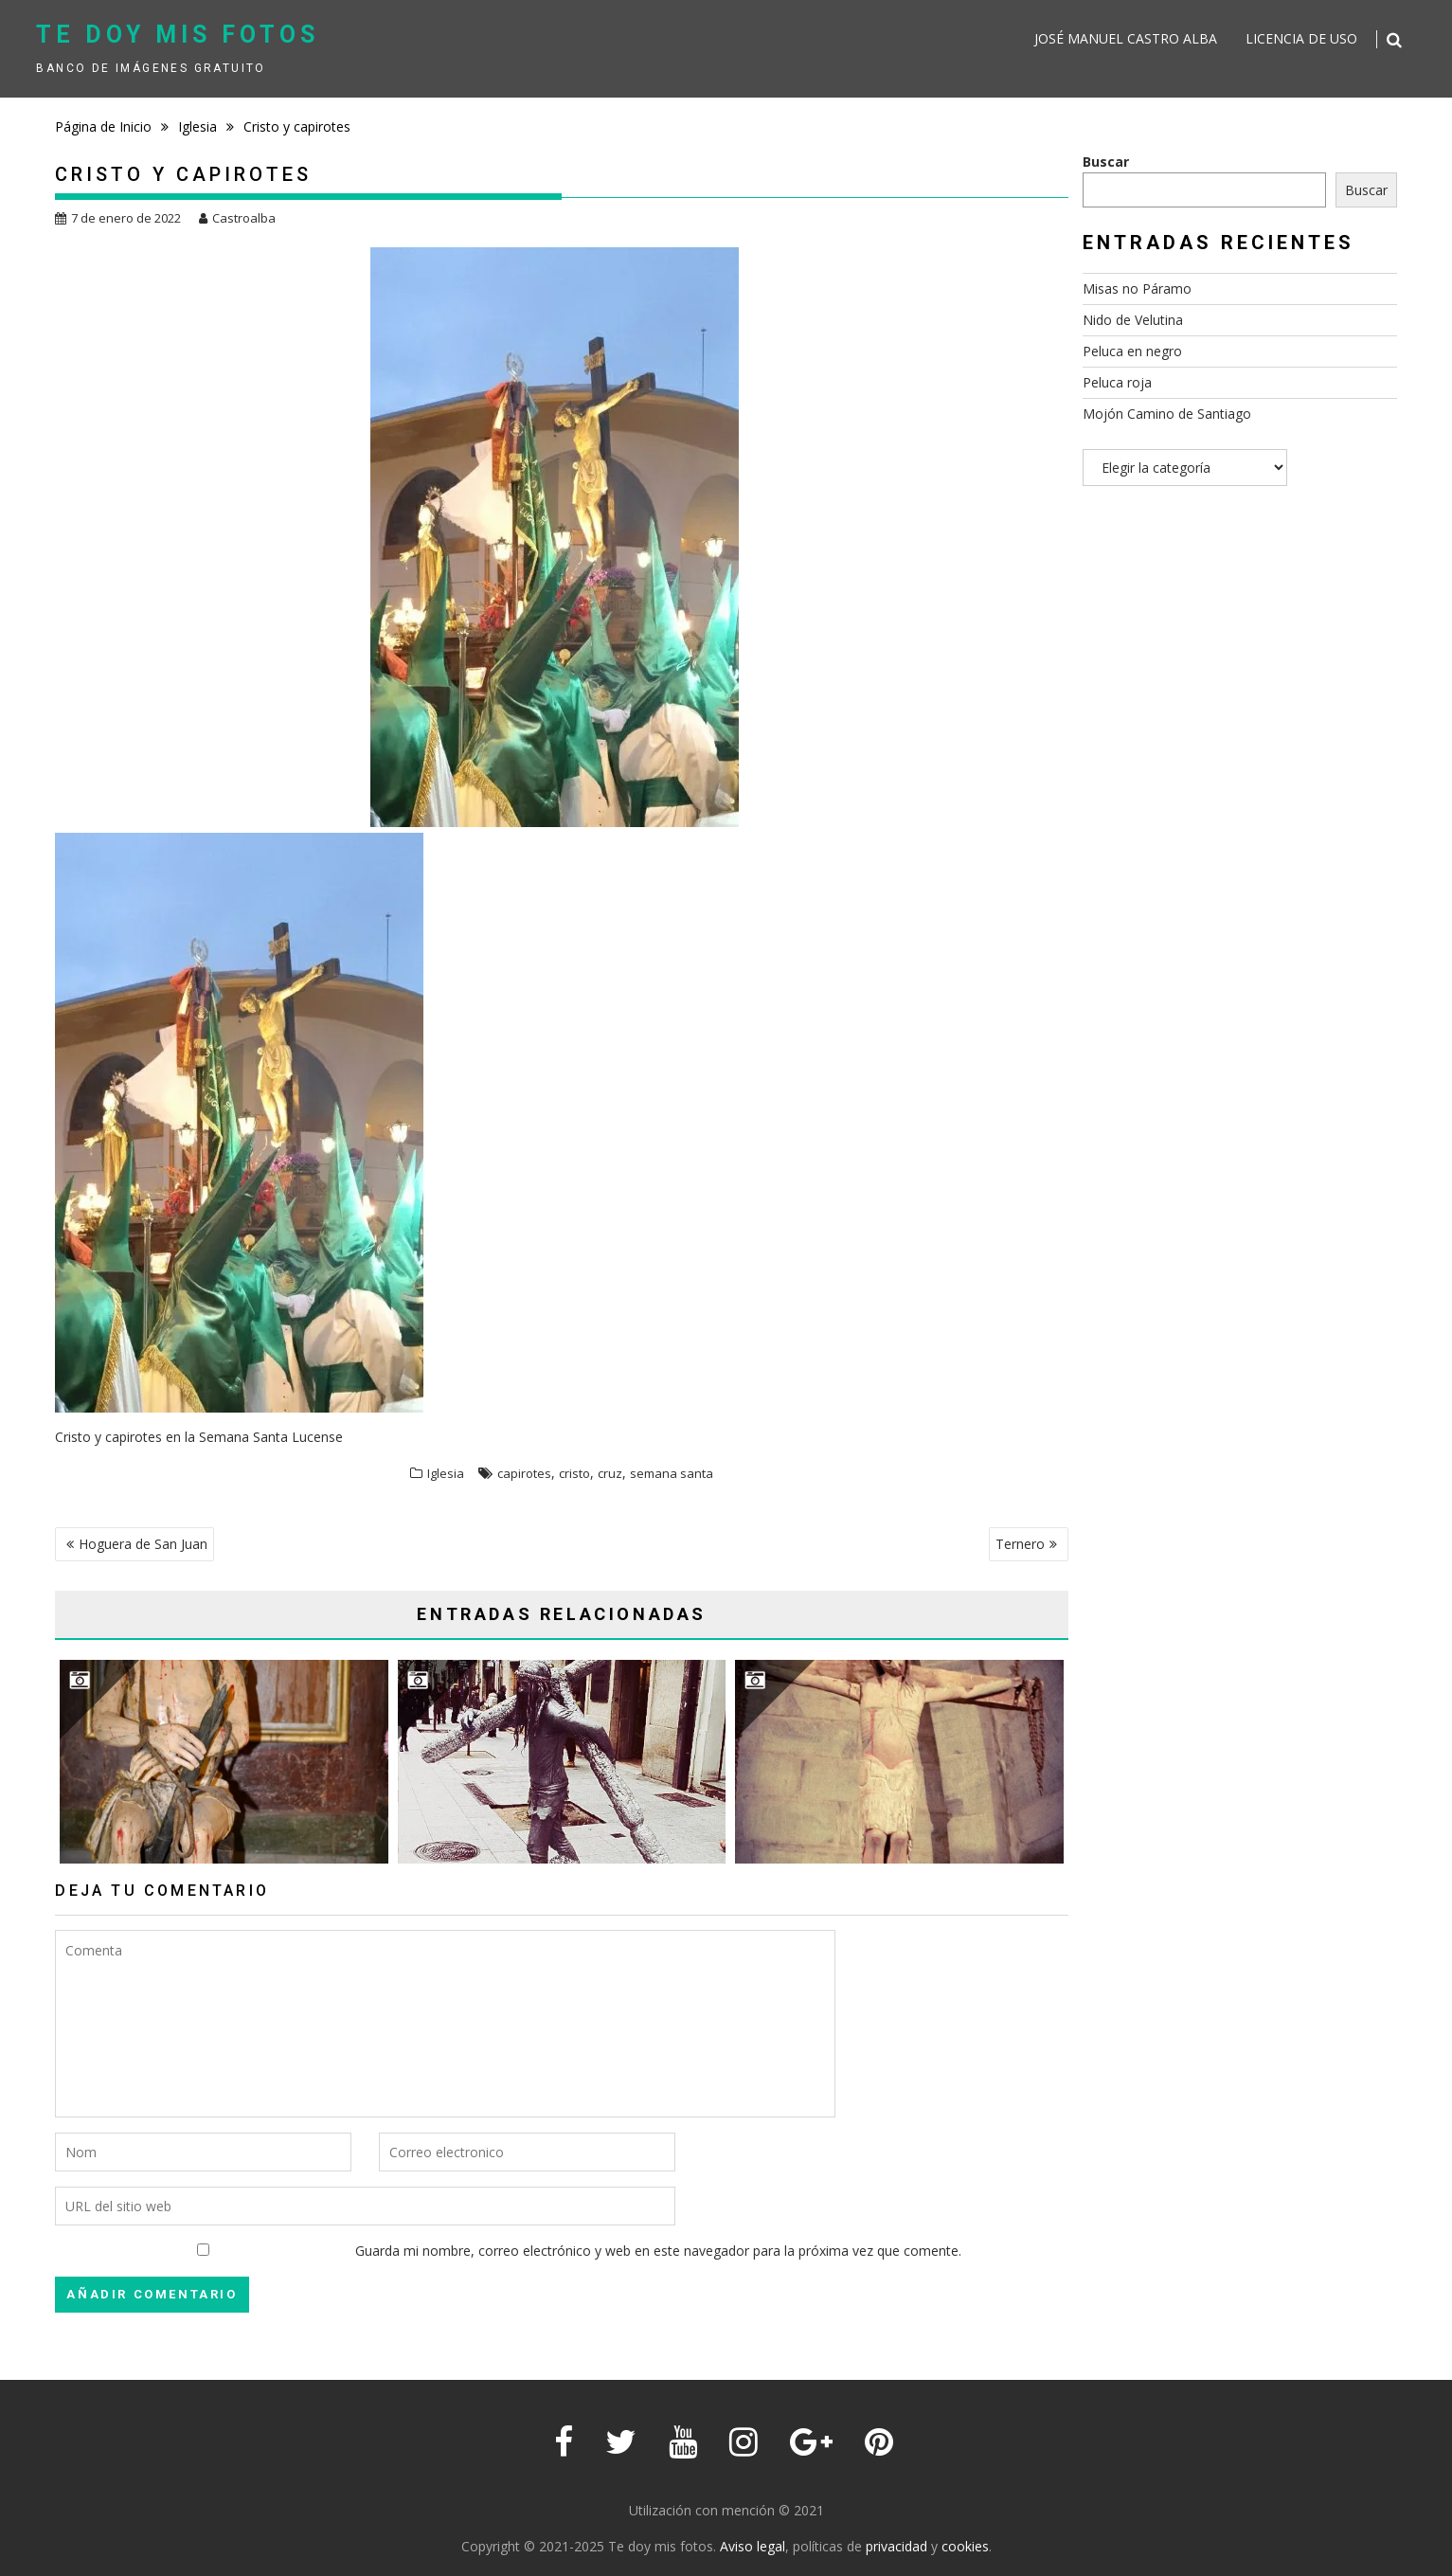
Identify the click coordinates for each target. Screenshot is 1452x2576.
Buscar (1106, 162)
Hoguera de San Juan (143, 1544)
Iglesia (445, 1473)
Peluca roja (1117, 382)
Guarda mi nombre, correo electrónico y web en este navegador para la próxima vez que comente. (658, 2251)
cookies (965, 2546)
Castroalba (237, 217)
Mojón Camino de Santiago (1167, 414)
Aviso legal (752, 2546)
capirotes (524, 1473)
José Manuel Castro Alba (1125, 38)
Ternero (1020, 1544)
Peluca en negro (1132, 351)
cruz (610, 1473)
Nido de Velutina (1133, 320)
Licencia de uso (1301, 38)
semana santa (671, 1473)
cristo (574, 1473)
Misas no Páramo (1137, 288)
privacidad (896, 2546)
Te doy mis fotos (177, 34)
